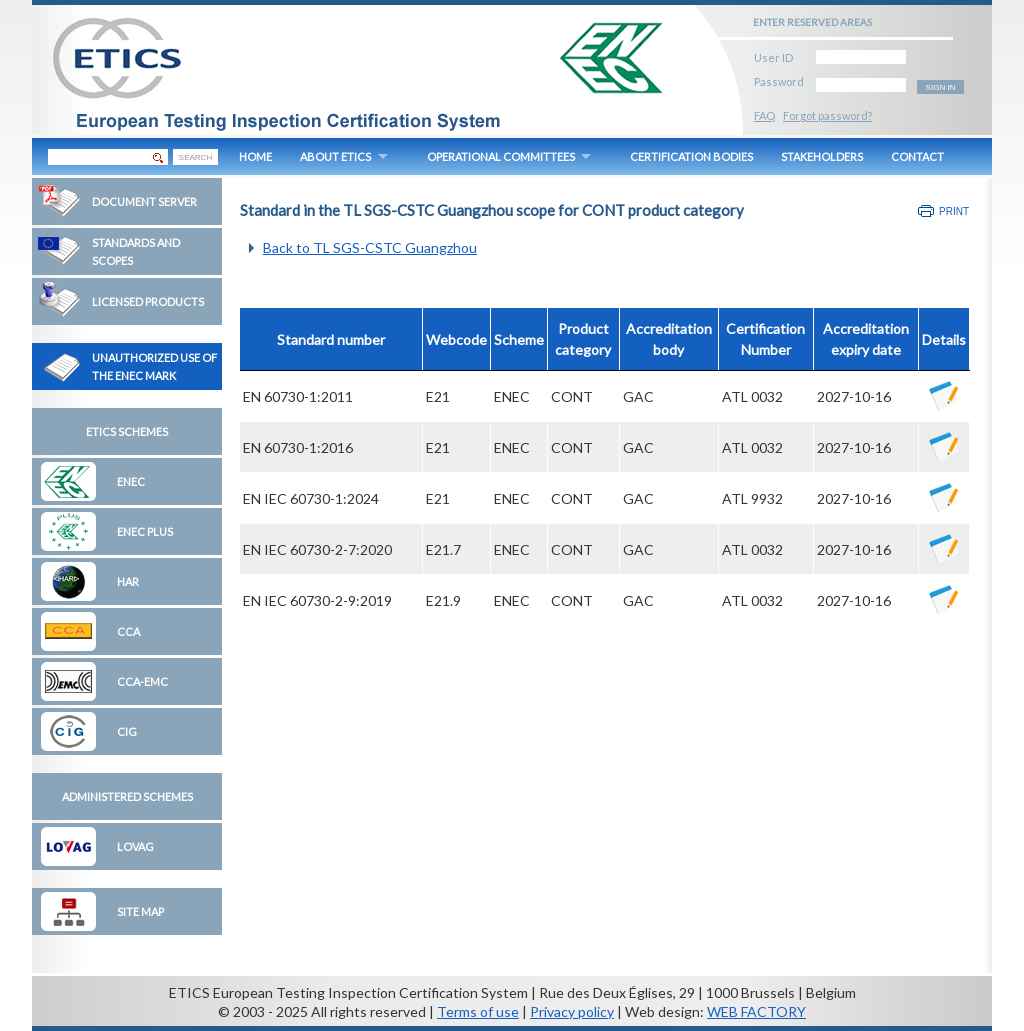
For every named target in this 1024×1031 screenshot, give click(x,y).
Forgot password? (827, 115)
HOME (255, 156)
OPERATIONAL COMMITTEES (501, 156)
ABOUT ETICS (335, 156)
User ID (773, 54)
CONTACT (917, 156)
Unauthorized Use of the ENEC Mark (154, 366)
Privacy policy (572, 1011)
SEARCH (195, 157)
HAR (128, 581)
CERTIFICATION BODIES (691, 156)
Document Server (144, 201)
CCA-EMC (142, 681)
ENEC (131, 481)
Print (954, 211)
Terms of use (478, 1011)
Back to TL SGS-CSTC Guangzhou (370, 247)
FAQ (764, 115)
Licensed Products (148, 301)
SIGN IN (941, 87)
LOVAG (135, 846)
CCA (128, 631)
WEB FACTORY (756, 1011)
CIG (127, 731)
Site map (140, 911)
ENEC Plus (145, 531)
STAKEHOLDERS (822, 156)
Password (779, 78)
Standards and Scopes (136, 251)
